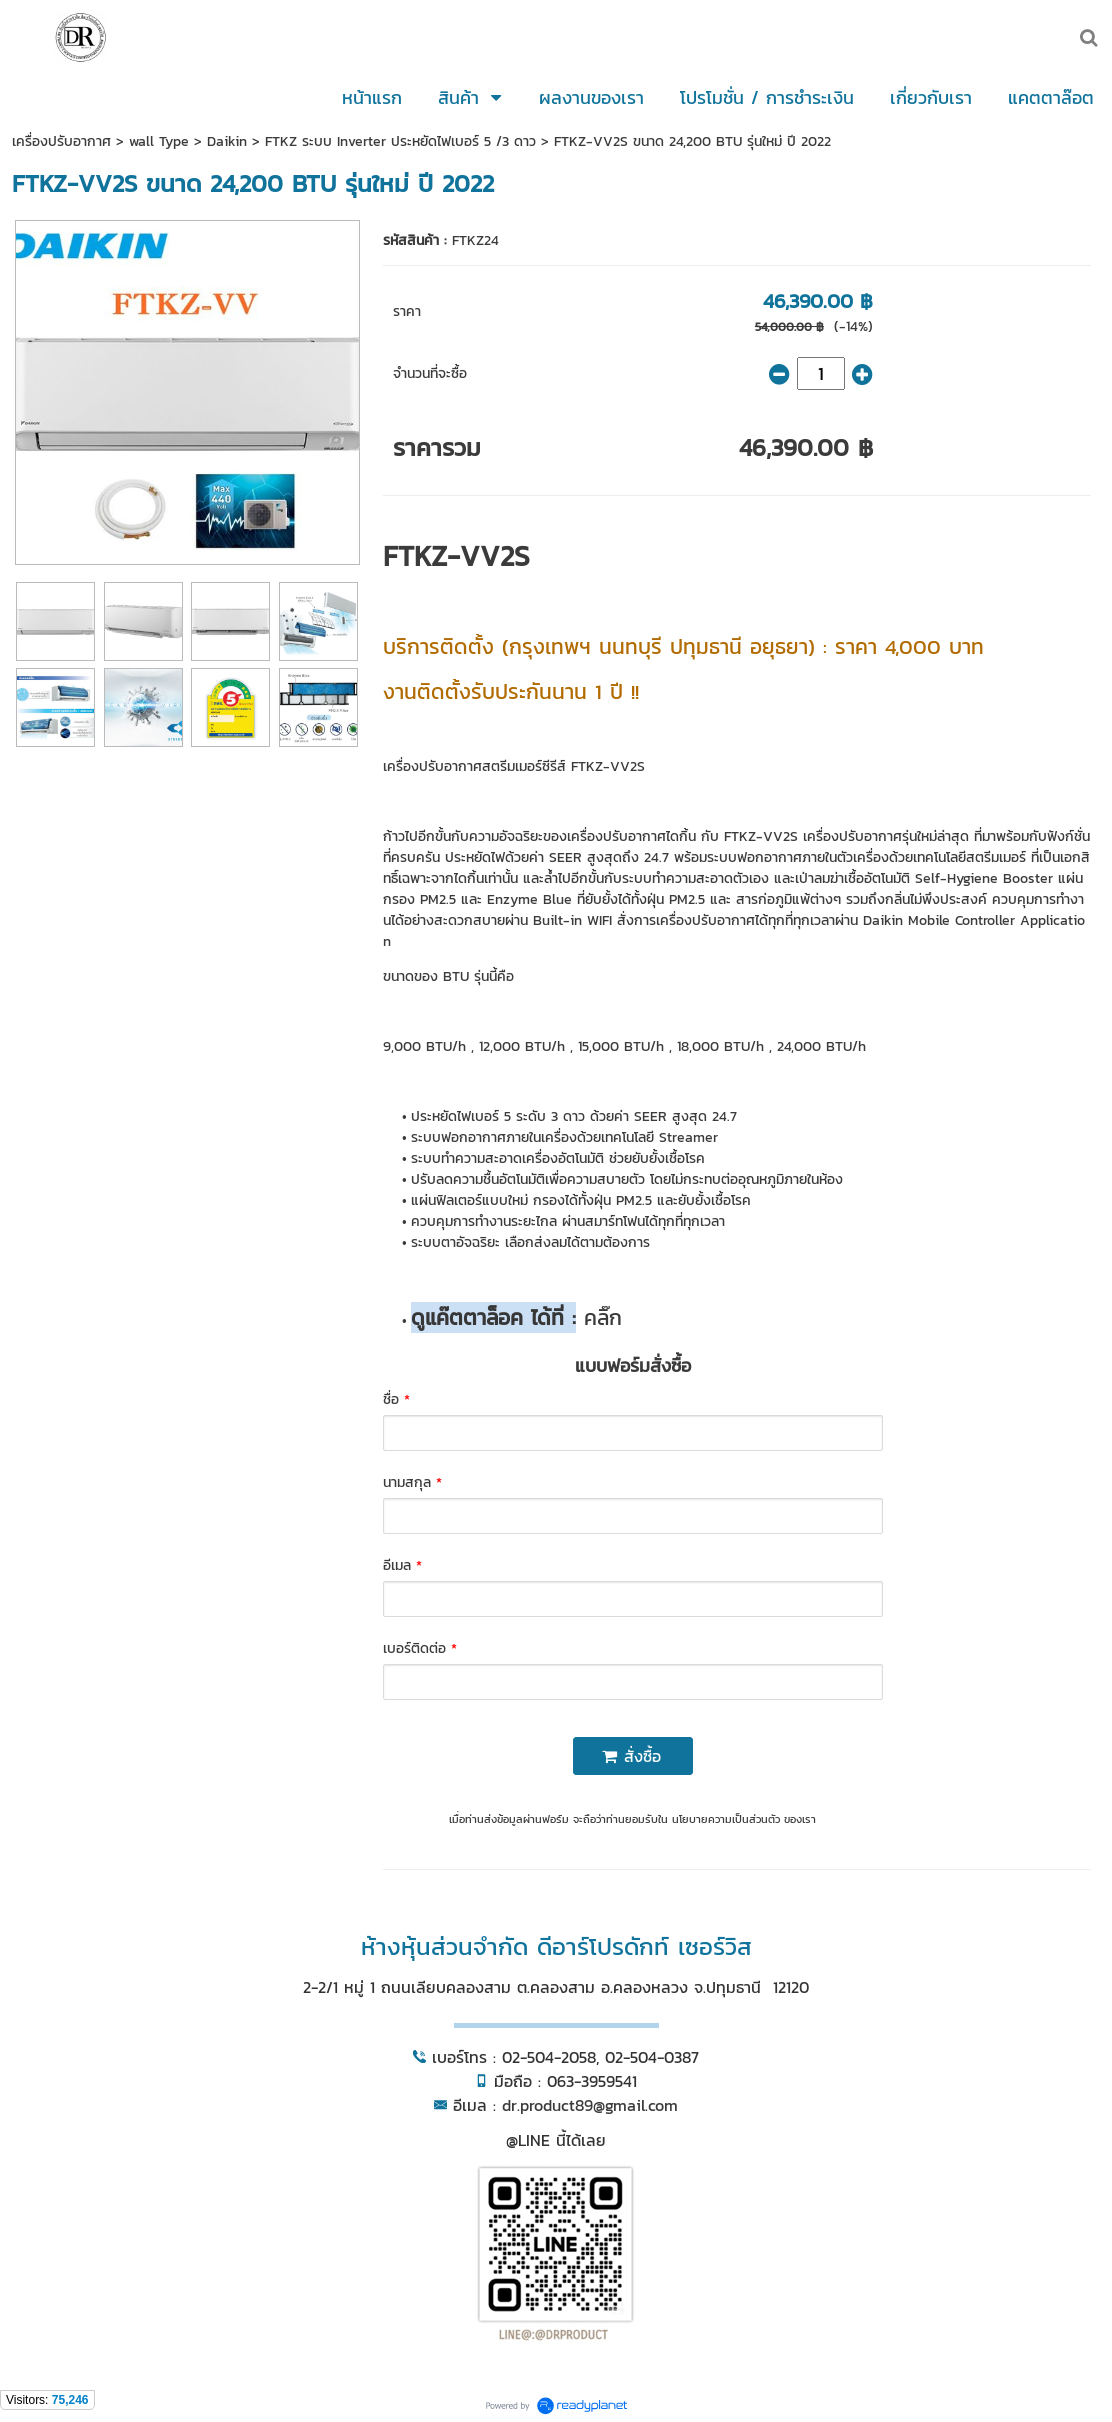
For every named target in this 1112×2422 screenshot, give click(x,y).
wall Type (159, 141)
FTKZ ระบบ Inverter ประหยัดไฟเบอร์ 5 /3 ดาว (400, 141)
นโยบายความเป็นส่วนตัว (726, 1819)
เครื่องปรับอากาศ (61, 141)
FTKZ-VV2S (456, 556)
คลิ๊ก (599, 1317)
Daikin (227, 141)
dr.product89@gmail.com (590, 2105)
